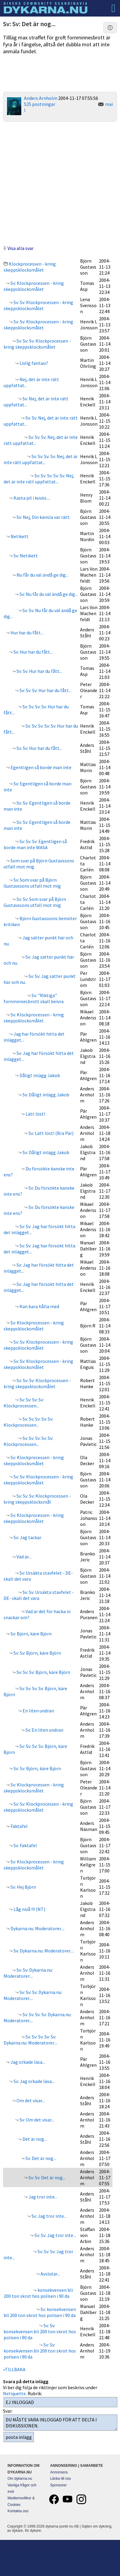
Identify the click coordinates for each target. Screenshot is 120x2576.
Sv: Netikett (25, 556)
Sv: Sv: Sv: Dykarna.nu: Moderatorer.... (33, 1995)
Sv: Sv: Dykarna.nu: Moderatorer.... (28, 1973)
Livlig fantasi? (33, 363)
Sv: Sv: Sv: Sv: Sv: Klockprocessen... (28, 1422)
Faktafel (19, 1826)
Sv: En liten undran (44, 1730)
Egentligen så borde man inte (40, 767)
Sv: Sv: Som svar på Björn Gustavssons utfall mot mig (35, 902)
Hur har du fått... (27, 633)
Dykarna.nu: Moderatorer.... (37, 1928)
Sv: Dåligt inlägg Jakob (45, 1095)
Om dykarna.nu (20, 2478)
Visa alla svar (21, 248)
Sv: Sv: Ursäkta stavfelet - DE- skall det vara (39, 1595)
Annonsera (59, 2472)
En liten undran (38, 1711)
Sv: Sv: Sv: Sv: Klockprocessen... (24, 1403)
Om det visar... (30, 2100)
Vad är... (23, 1557)
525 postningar (39, 104)
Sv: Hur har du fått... (33, 652)
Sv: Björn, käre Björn (31, 1634)
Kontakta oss (18, 2511)
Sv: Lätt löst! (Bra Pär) (51, 1133)
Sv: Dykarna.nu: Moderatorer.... (43, 1951)
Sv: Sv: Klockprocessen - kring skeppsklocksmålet (38, 305)
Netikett (19, 536)
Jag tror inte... (42, 2197)
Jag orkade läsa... (27, 2062)
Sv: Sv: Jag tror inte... (55, 2235)
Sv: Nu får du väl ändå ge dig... (48, 594)
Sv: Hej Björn (23, 1887)
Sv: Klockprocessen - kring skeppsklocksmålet (34, 286)
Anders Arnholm (40, 98)
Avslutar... (50, 2274)
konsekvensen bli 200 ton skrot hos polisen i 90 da (38, 2293)
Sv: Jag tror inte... (49, 2216)
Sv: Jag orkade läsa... (33, 2081)
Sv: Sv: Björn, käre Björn (37, 1653)
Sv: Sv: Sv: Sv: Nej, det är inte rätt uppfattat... (41, 459)
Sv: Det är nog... (40, 2158)
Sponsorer (58, 2485)
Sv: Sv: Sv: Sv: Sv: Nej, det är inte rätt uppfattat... (39, 479)
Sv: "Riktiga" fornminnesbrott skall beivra (34, 998)
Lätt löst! (35, 1114)
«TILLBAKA (14, 2369)
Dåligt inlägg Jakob (39, 1075)
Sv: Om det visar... (36, 2120)
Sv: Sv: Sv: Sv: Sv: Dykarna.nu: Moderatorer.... (31, 2040)
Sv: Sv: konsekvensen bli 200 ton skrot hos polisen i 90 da (40, 2331)
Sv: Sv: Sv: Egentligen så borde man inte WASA (35, 844)
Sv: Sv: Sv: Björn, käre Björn (43, 1672)
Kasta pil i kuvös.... (31, 498)
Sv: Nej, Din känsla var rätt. (43, 517)
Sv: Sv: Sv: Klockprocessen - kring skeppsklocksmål (37, 1499)
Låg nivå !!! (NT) (29, 1909)
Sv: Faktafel (25, 1845)
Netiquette (14, 2393)
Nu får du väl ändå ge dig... (42, 575)
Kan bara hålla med (39, 1306)
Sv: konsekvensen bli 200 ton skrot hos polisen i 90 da (40, 2312)
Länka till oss (60, 2478)
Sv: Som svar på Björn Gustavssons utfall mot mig (32, 883)
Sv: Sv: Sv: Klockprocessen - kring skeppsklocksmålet (37, 344)
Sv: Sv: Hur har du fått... (39, 671)
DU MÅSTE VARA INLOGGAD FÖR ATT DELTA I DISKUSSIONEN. (60, 2422)
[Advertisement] (60, 182)
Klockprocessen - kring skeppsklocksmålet (30, 267)
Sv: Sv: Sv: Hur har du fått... (45, 690)
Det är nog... (34, 2139)
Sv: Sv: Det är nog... (46, 2177)
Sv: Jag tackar (27, 1537)
